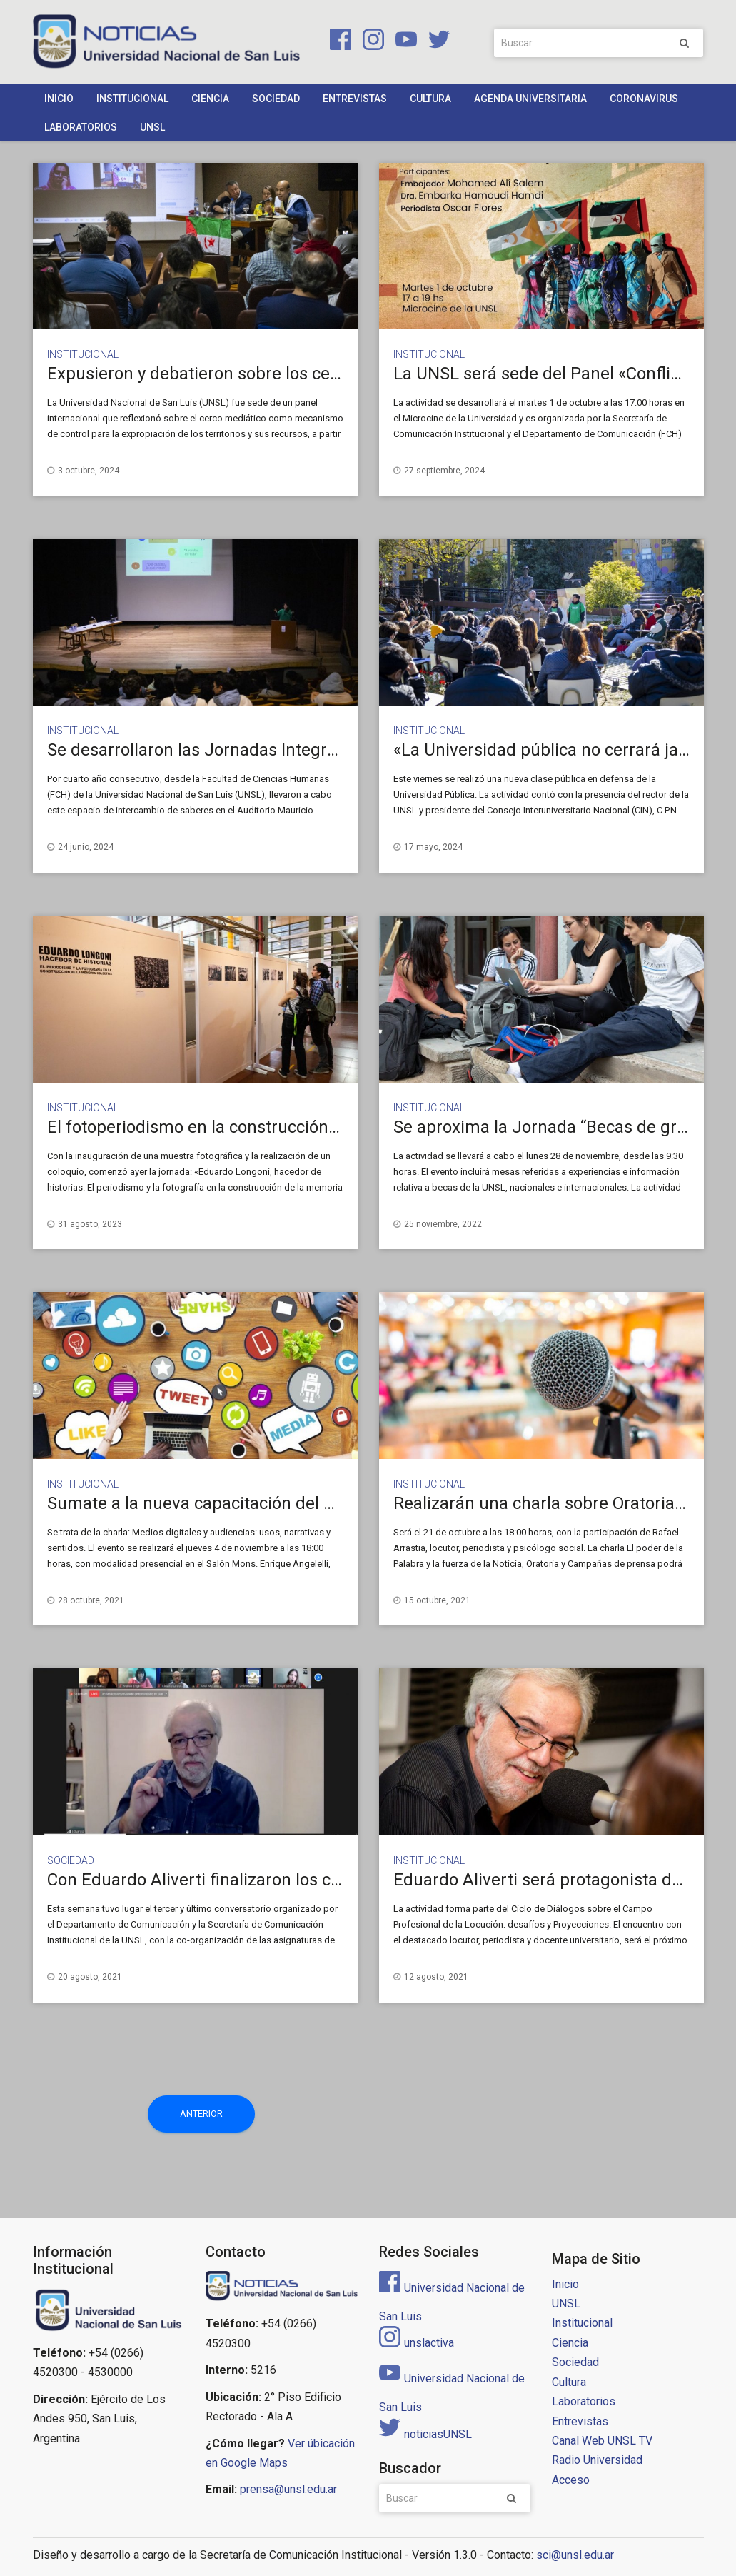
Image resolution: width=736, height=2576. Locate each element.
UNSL (152, 127)
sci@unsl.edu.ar (575, 2555)
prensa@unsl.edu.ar (288, 2489)
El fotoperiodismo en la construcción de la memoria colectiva (281, 1127)
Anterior (201, 2113)
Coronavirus (644, 98)
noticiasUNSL (425, 2434)
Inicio (59, 98)
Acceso (571, 2480)
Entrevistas (355, 98)
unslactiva (416, 2343)
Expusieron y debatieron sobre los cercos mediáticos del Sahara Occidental (335, 374)
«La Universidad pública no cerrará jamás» (556, 750)
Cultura (430, 98)
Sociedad (276, 98)
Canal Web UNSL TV (602, 2440)
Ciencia (210, 98)
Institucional (132, 98)
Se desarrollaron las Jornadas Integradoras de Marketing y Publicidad (316, 750)
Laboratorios (80, 127)
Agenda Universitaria (530, 98)
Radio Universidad (597, 2460)
